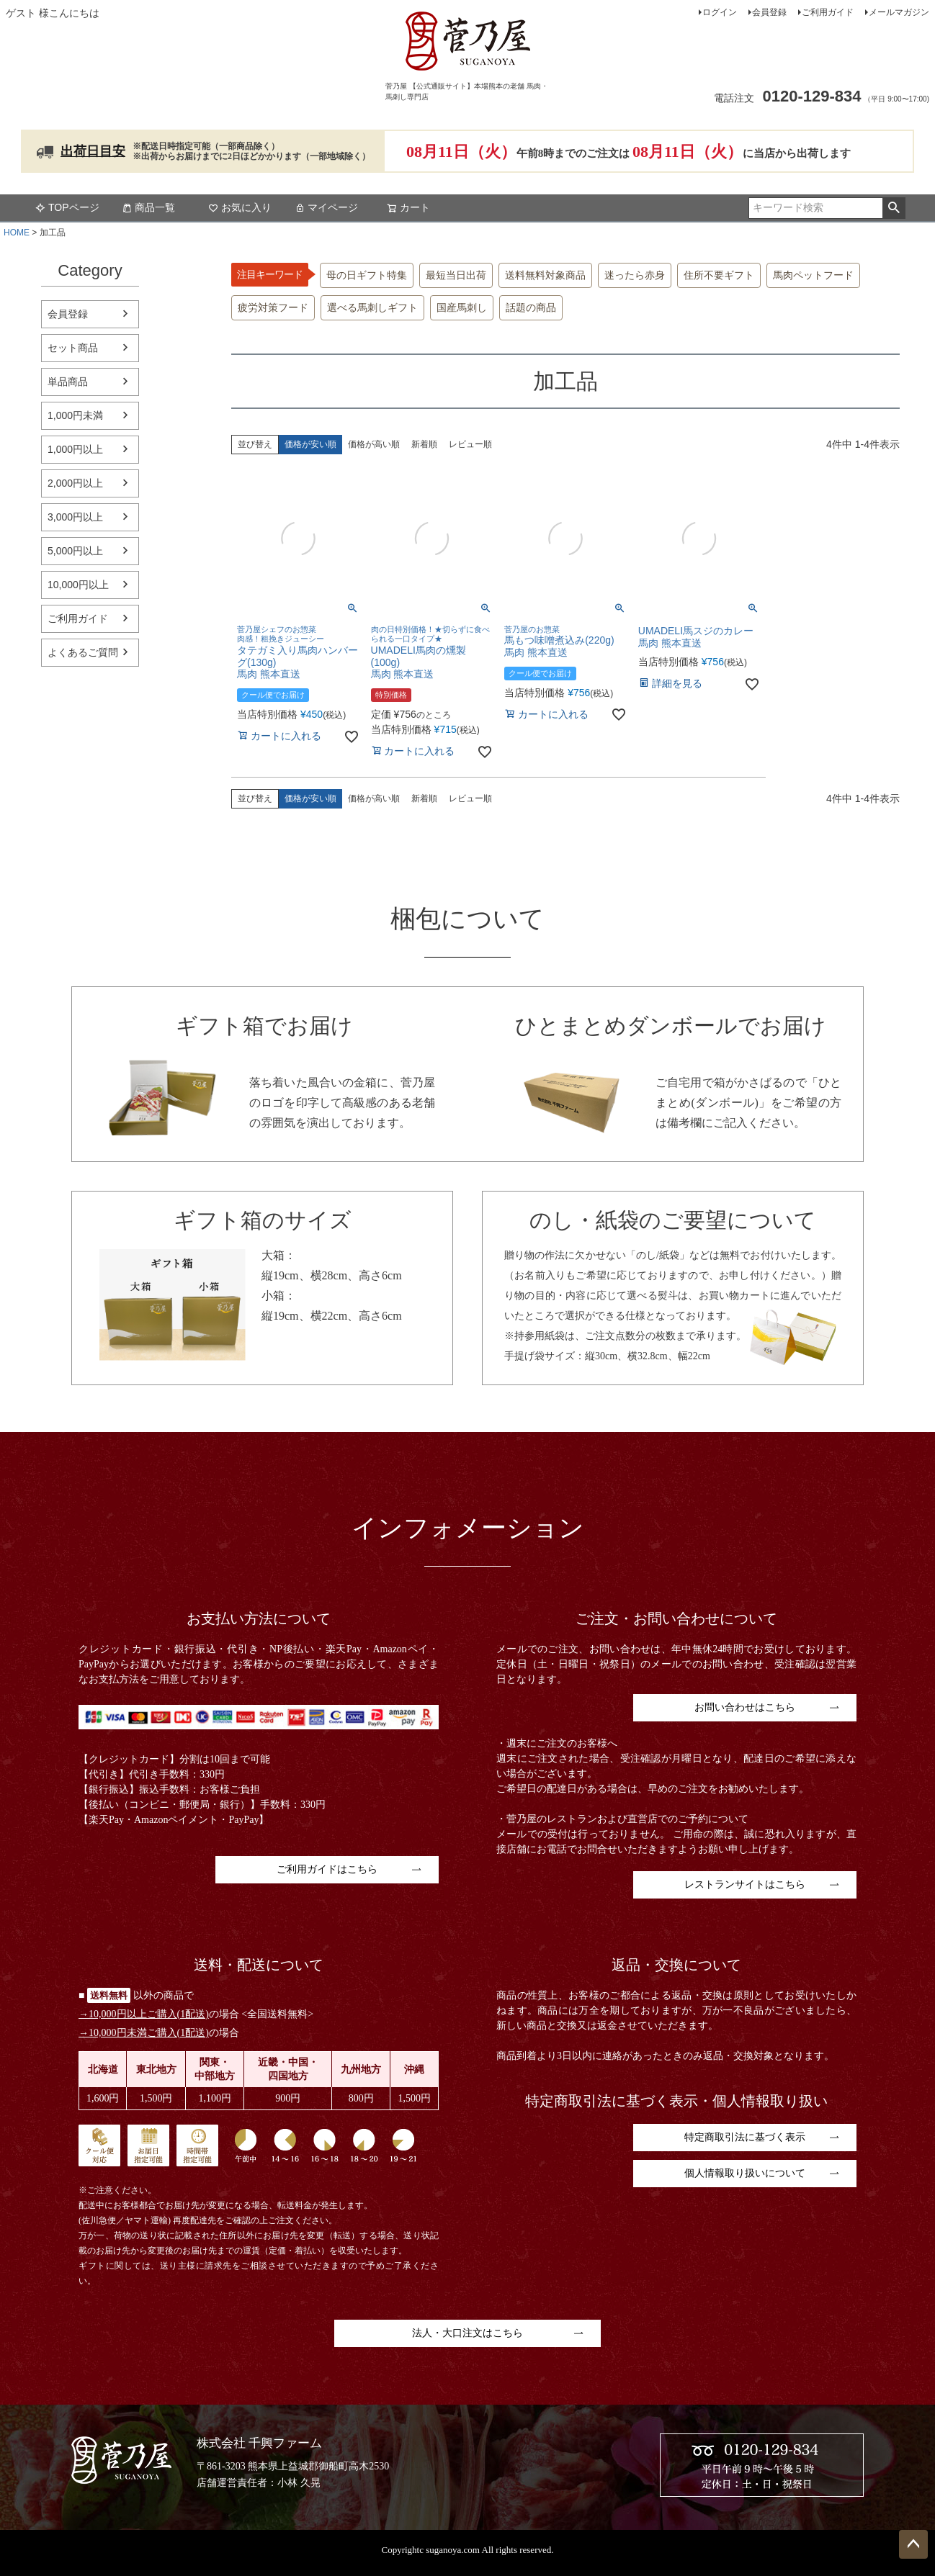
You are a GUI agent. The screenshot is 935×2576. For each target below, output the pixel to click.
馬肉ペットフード (813, 275)
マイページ (326, 207)
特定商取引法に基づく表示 (744, 2137)
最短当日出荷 (456, 275)
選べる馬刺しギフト (372, 307)
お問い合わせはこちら (744, 1707)
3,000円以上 (75, 517)
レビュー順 (470, 444)
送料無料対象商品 (545, 275)
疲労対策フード (273, 307)
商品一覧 (148, 207)
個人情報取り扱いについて (744, 2173)
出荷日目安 (93, 151)
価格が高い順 (374, 444)
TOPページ (67, 207)
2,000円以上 (75, 483)
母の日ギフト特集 (366, 275)
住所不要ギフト (719, 275)
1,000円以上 (75, 449)
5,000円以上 (75, 551)
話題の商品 (531, 307)
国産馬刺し (462, 307)
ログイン (719, 12)
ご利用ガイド (828, 12)
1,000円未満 (75, 415)
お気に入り (240, 207)
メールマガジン (899, 12)
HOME (17, 233)
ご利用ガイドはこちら (327, 1869)
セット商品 (73, 347)
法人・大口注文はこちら (467, 2333)
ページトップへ (913, 2544)
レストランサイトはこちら (744, 1884)
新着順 (424, 444)
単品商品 (68, 381)
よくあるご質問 (83, 652)
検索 (893, 208)
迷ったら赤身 (634, 275)
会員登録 (769, 12)
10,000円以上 (78, 584)
